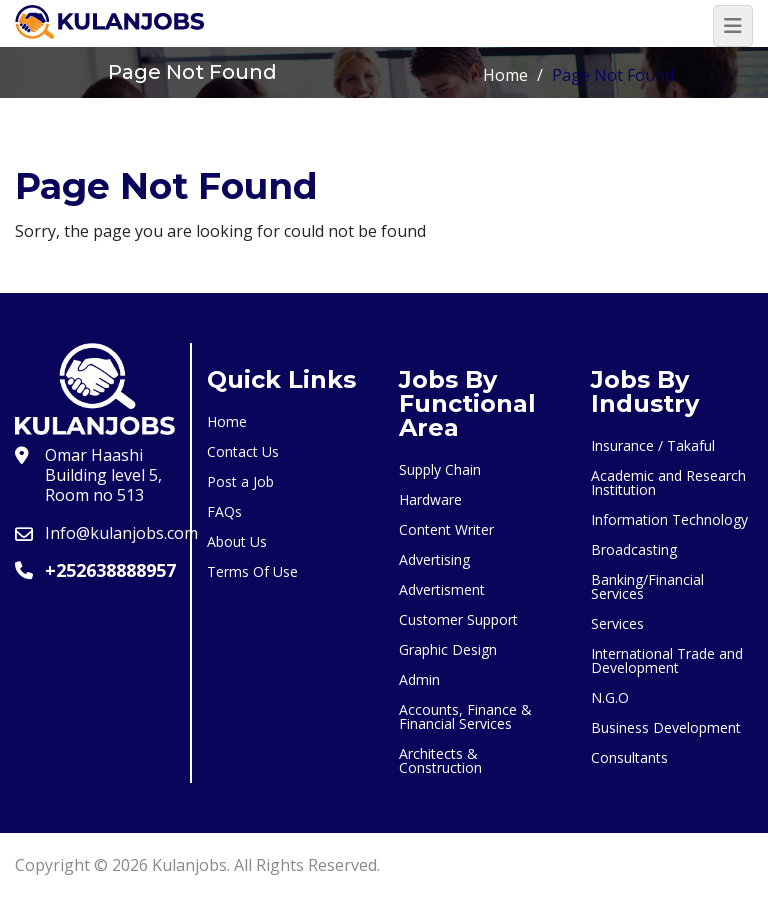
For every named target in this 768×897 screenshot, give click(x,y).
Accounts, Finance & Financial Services (465, 716)
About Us (237, 541)
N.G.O (610, 697)
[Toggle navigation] (733, 26)
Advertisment (442, 589)
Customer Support (458, 619)
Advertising (434, 559)
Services (617, 623)
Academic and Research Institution (668, 482)
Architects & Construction (440, 760)
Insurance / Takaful (653, 445)
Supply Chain (440, 469)
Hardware (430, 499)
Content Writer (446, 529)
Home (505, 75)
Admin (419, 679)
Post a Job (240, 481)
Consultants (629, 757)
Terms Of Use (252, 571)
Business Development (666, 727)
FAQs (224, 511)
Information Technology (669, 519)
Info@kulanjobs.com (121, 533)
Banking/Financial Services (647, 586)
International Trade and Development (667, 660)
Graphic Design (448, 649)
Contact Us (243, 451)
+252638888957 (110, 570)
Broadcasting (634, 549)
